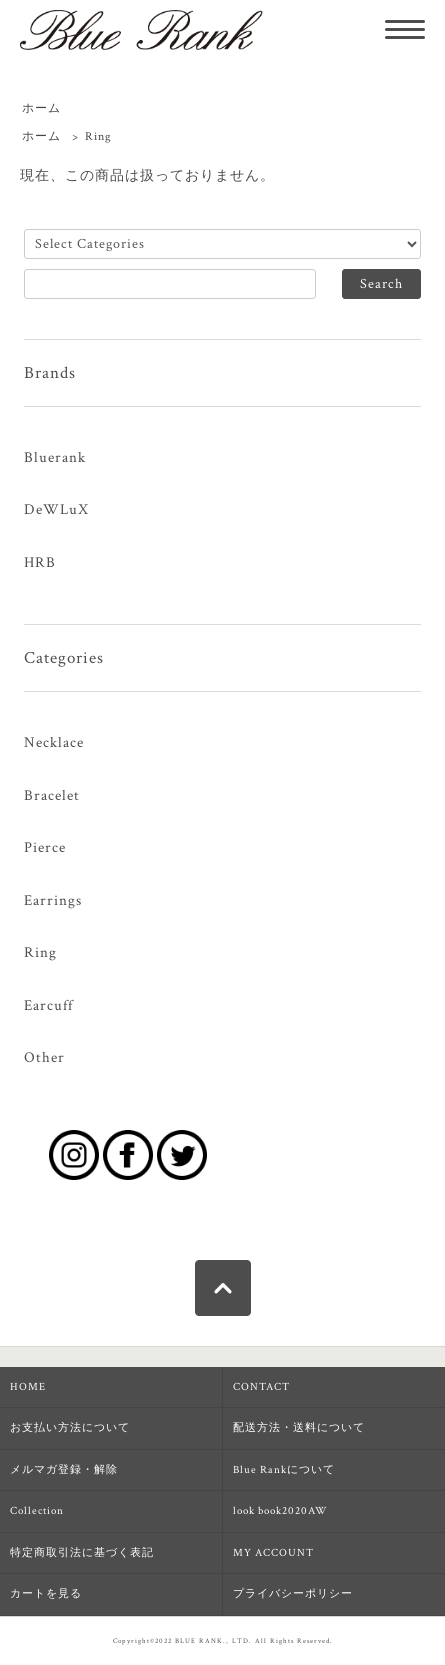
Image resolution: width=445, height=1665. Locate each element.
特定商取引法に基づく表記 (82, 1553)
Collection (37, 1511)
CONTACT (261, 1387)
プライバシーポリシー (293, 1594)
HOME (28, 1387)
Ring (98, 136)
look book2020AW (280, 1511)
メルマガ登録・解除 (64, 1470)
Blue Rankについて (284, 1470)
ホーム (41, 108)
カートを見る (46, 1594)
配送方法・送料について (299, 1428)
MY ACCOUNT (273, 1553)
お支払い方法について (70, 1428)
